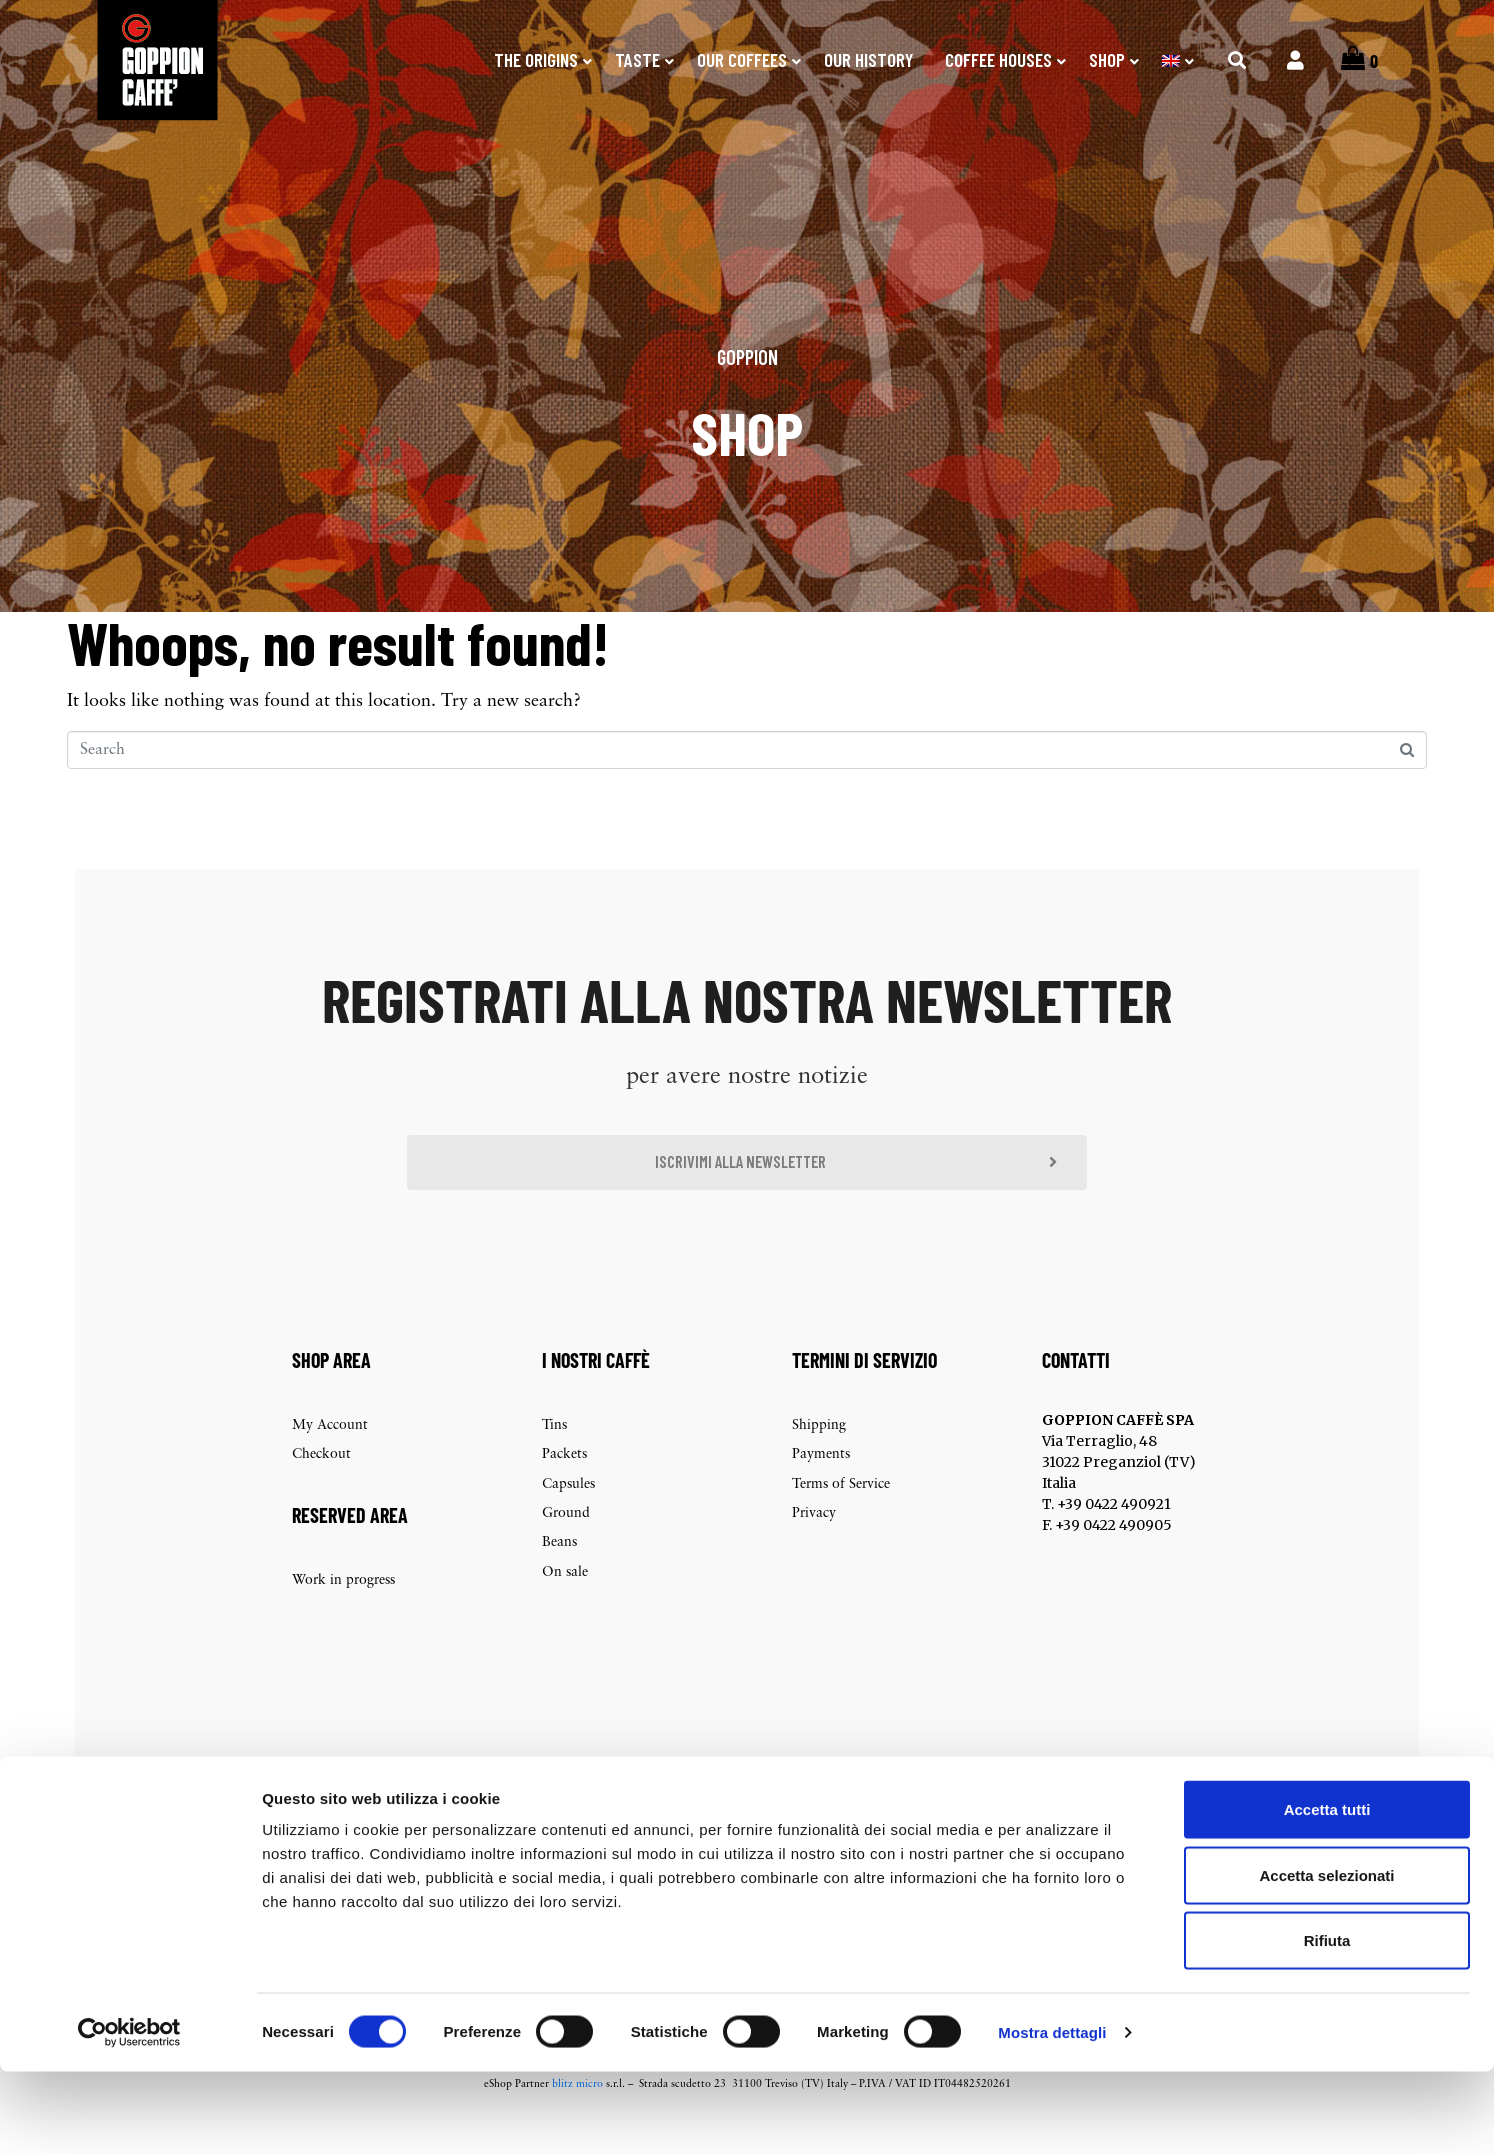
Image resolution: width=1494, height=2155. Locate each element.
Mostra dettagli (1052, 2115)
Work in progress (343, 1613)
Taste (637, 59)
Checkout (321, 1487)
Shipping (819, 1458)
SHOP (1107, 59)
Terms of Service (841, 1517)
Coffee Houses (998, 59)
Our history (868, 59)
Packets (564, 1487)
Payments (821, 1487)
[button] (747, 1193)
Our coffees (742, 59)
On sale (565, 1605)
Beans (559, 1576)
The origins (536, 59)
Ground (566, 1546)
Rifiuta (1327, 2023)
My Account (330, 1458)
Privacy (814, 1546)
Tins (554, 1458)
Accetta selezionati (1326, 1958)
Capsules (568, 1517)
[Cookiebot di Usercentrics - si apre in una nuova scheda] (129, 2116)
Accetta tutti (1327, 1892)
